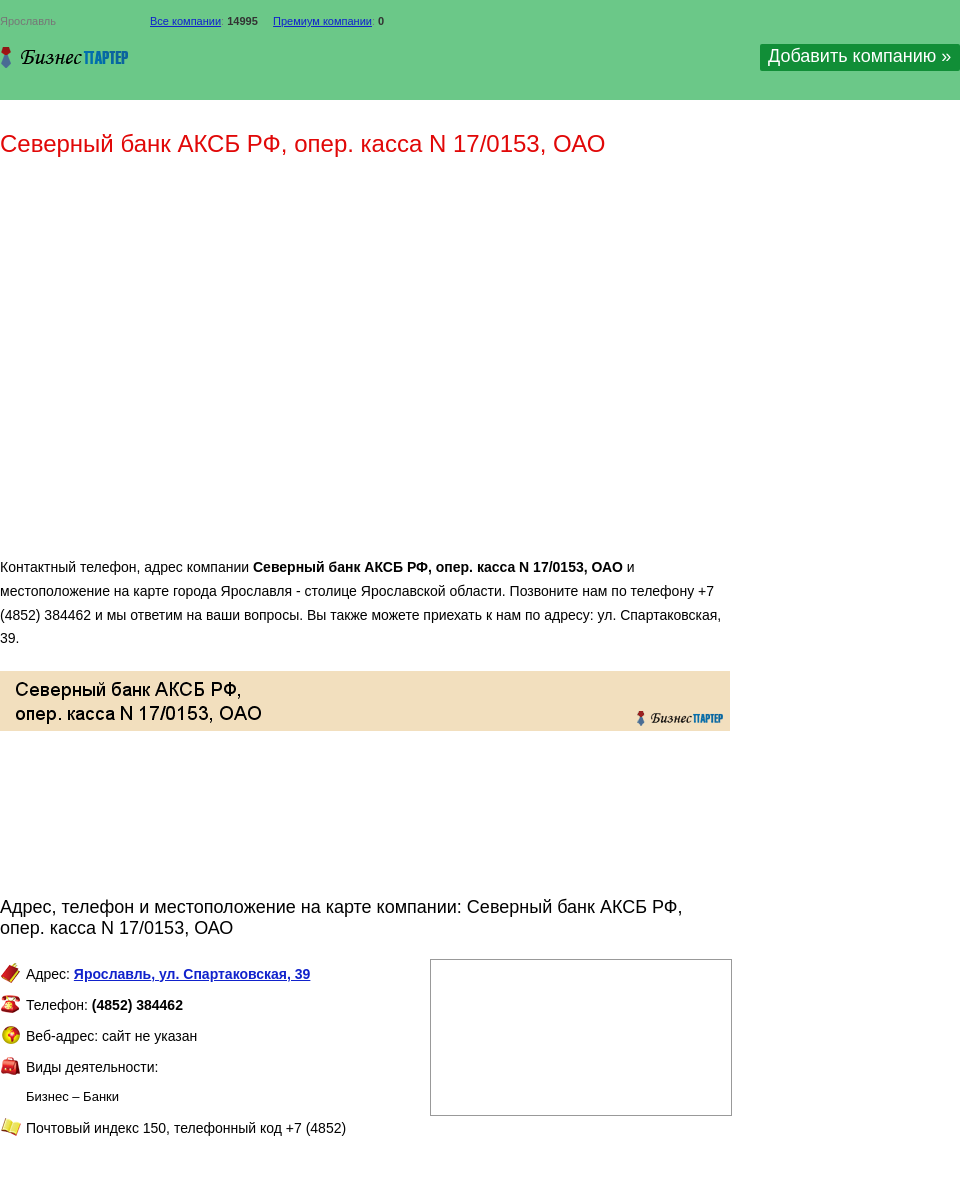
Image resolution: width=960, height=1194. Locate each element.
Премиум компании (322, 21)
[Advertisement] (187, 365)
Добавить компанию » (859, 56)
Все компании (185, 21)
